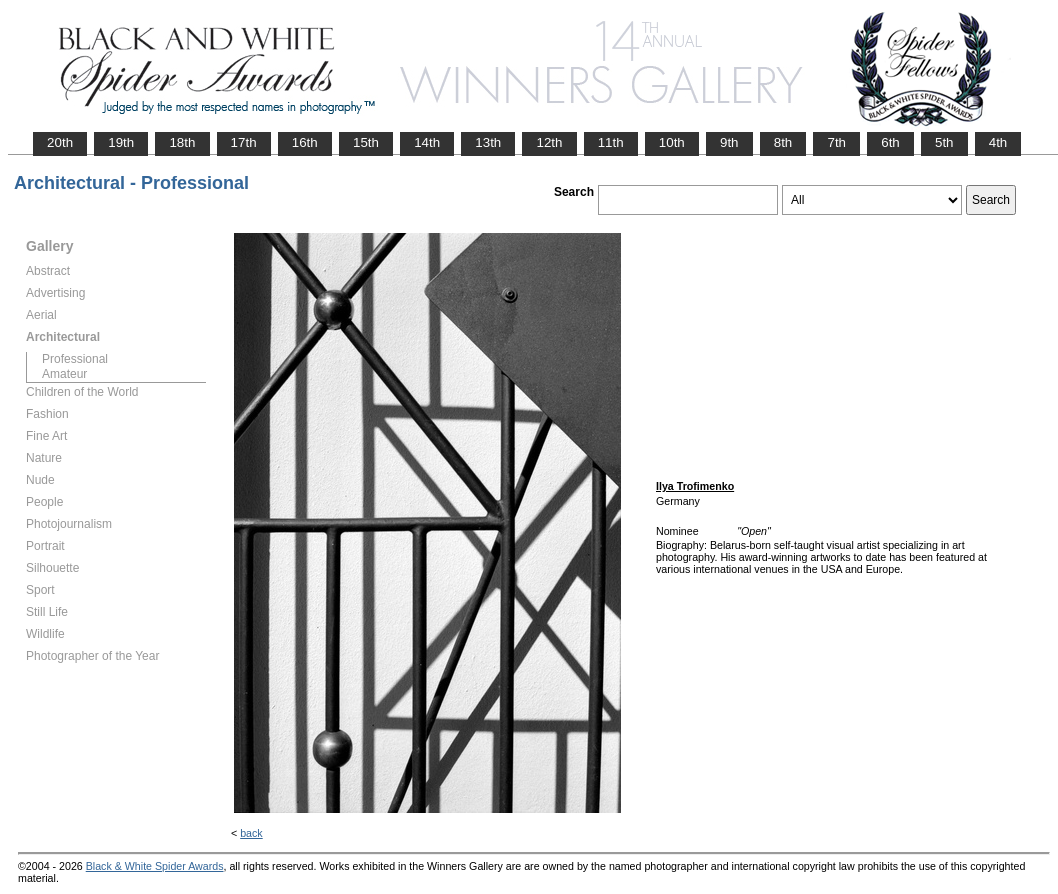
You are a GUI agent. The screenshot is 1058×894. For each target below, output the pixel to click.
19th (121, 142)
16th (305, 142)
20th (60, 142)
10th (672, 142)
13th (488, 142)
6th (890, 142)
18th (182, 142)
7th (836, 142)
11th (611, 142)
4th (998, 142)
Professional (75, 359)
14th (427, 142)
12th (549, 142)
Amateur (64, 374)
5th (944, 142)
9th (729, 142)
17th (244, 142)
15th (366, 142)
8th (783, 142)
